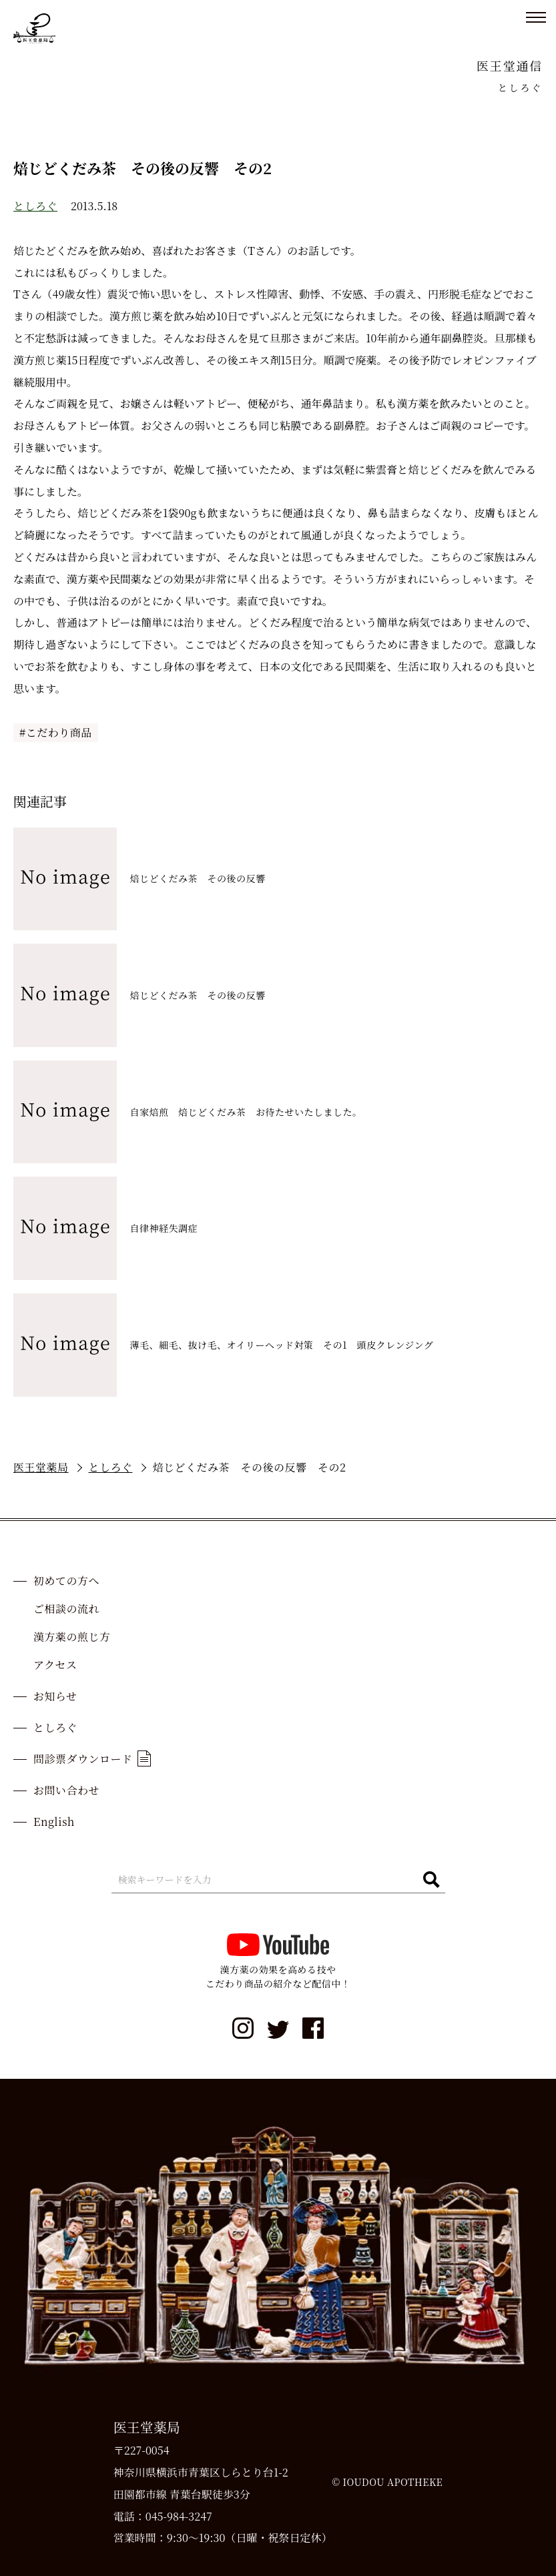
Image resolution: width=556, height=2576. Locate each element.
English (54, 1821)
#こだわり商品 (55, 732)
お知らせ (55, 1696)
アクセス (55, 1664)
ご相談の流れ (66, 1608)
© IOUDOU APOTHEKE (387, 2482)
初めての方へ (66, 1580)
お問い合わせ (66, 1790)
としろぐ (35, 206)
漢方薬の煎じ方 (72, 1636)
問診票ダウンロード (92, 1758)
